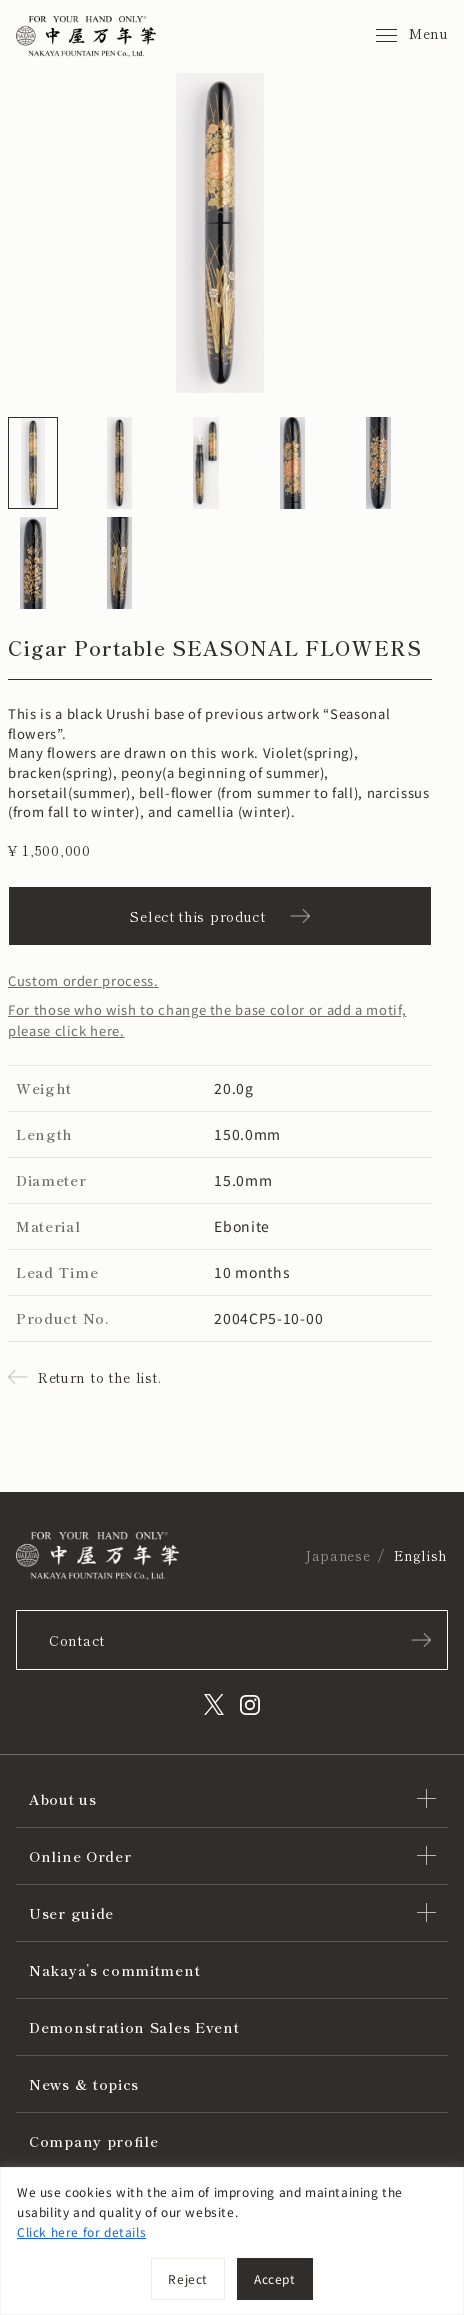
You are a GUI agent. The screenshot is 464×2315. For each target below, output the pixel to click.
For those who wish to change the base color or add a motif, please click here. (207, 1020)
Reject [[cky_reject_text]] (188, 2278)
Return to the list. (99, 1377)
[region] (232, 2241)
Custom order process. (83, 980)
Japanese (337, 1555)
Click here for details (81, 2231)
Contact (77, 1640)
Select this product (197, 916)
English (421, 1555)
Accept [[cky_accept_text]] (275, 2278)
